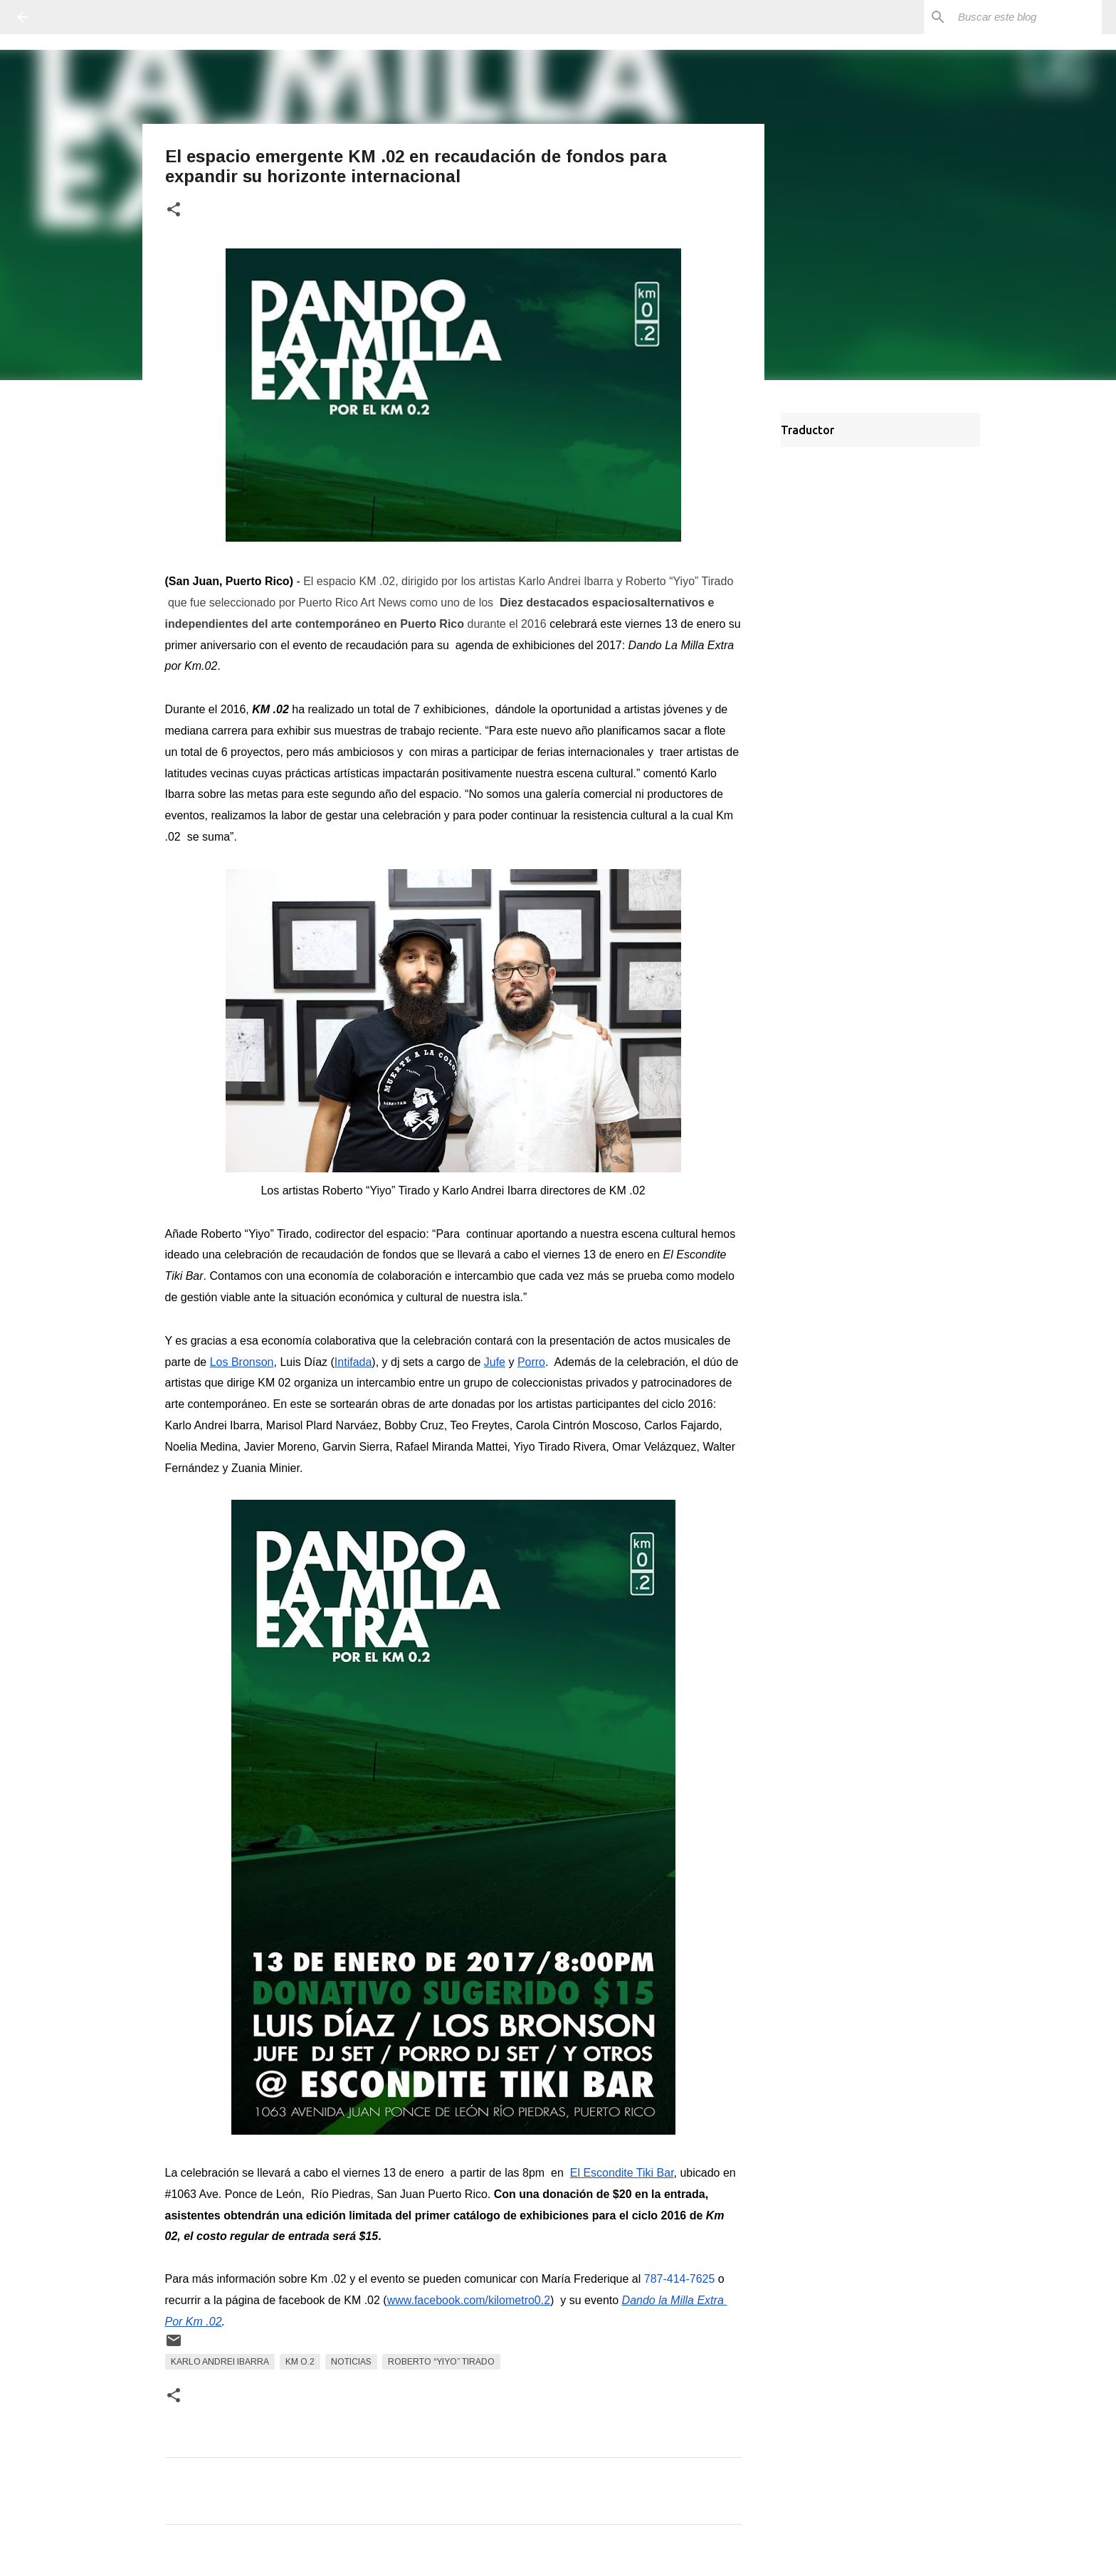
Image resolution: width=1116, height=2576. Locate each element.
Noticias (351, 2362)
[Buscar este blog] (1027, 17)
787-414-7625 (679, 2279)
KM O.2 (300, 2362)
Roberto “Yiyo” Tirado (441, 2362)
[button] (173, 210)
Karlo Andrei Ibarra (220, 2362)
